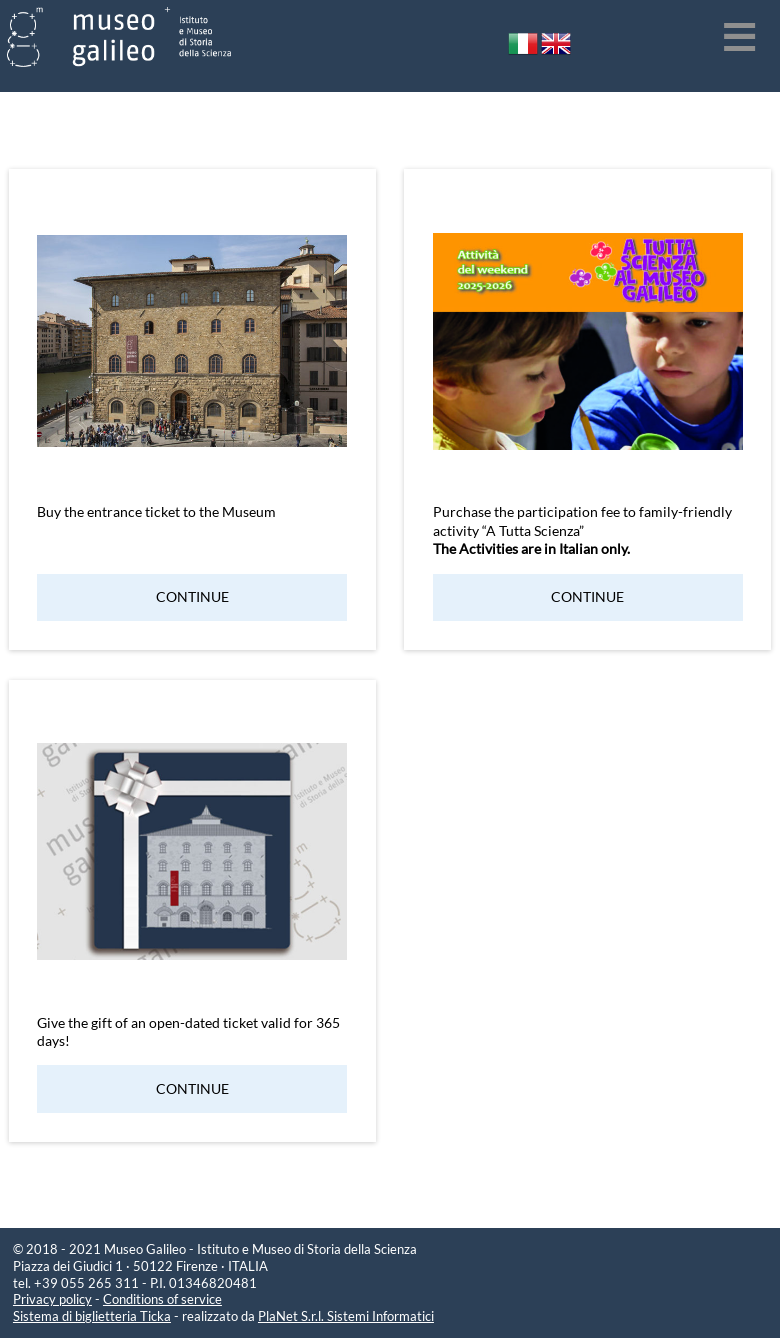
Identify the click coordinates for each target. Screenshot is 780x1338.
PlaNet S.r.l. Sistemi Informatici (346, 1316)
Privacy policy (52, 1299)
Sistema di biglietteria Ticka (92, 1316)
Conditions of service (162, 1299)
